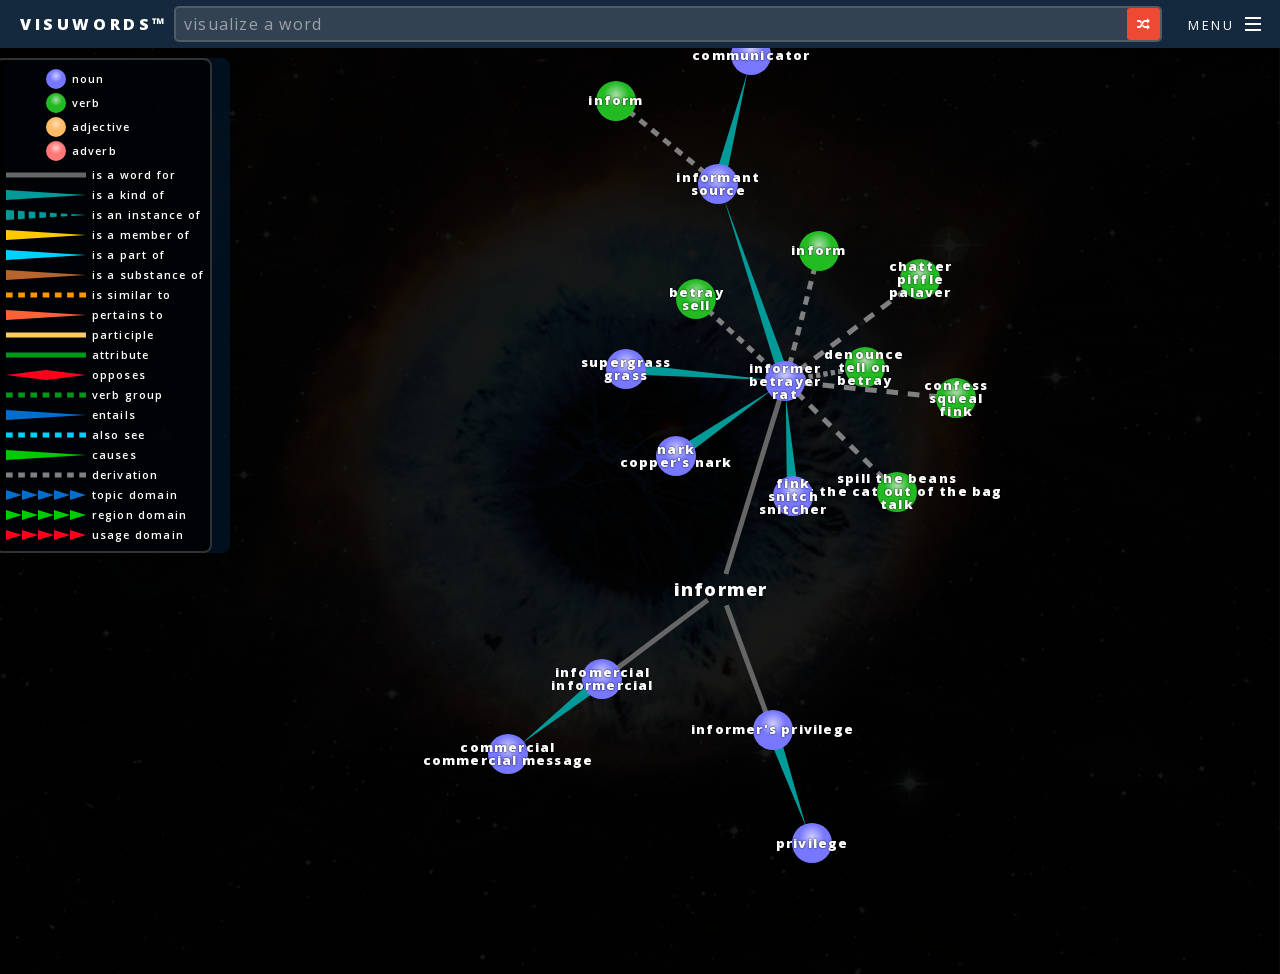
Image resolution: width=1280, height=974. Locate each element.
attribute (121, 354)
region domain (140, 514)
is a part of (128, 254)
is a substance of (148, 274)
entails (114, 414)
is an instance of (146, 214)
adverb (94, 150)
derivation (125, 474)
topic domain (135, 494)
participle (123, 334)
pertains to (128, 314)
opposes (119, 374)
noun (88, 78)
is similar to (132, 294)
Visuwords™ (94, 24)
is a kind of (128, 194)
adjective (101, 126)
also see (119, 434)
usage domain (138, 534)
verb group (128, 394)
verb (86, 102)
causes (114, 454)
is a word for (134, 174)
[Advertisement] (640, 949)
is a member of (141, 234)
